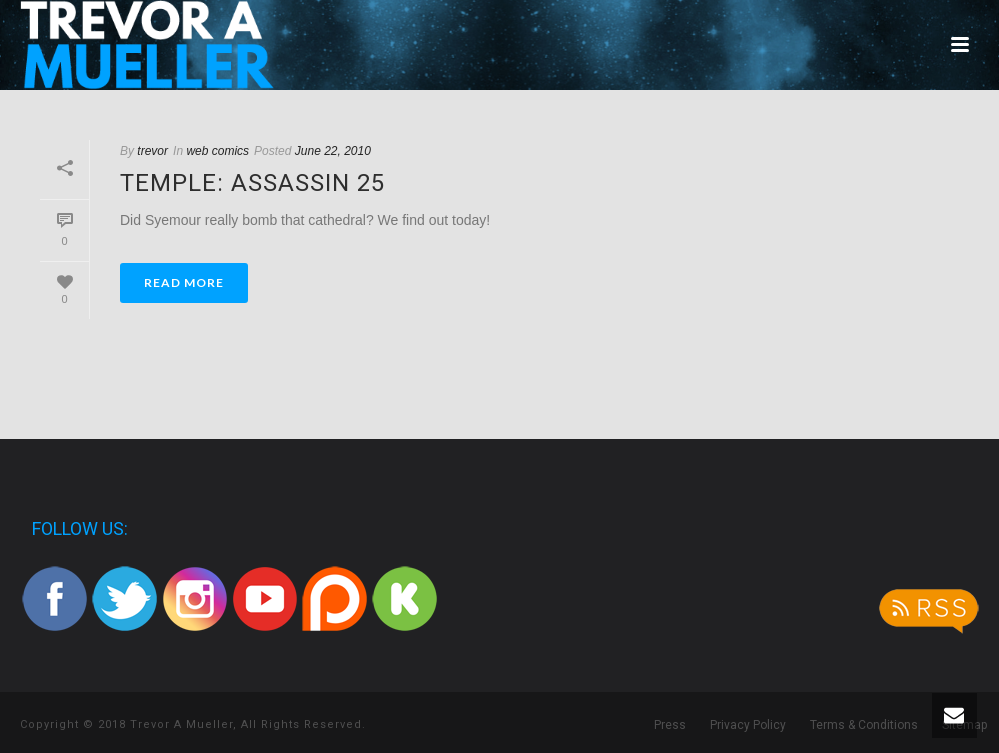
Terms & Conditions (864, 725)
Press (670, 725)
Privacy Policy (748, 725)
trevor (152, 151)
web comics (217, 151)
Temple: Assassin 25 (252, 183)
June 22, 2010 (333, 151)
